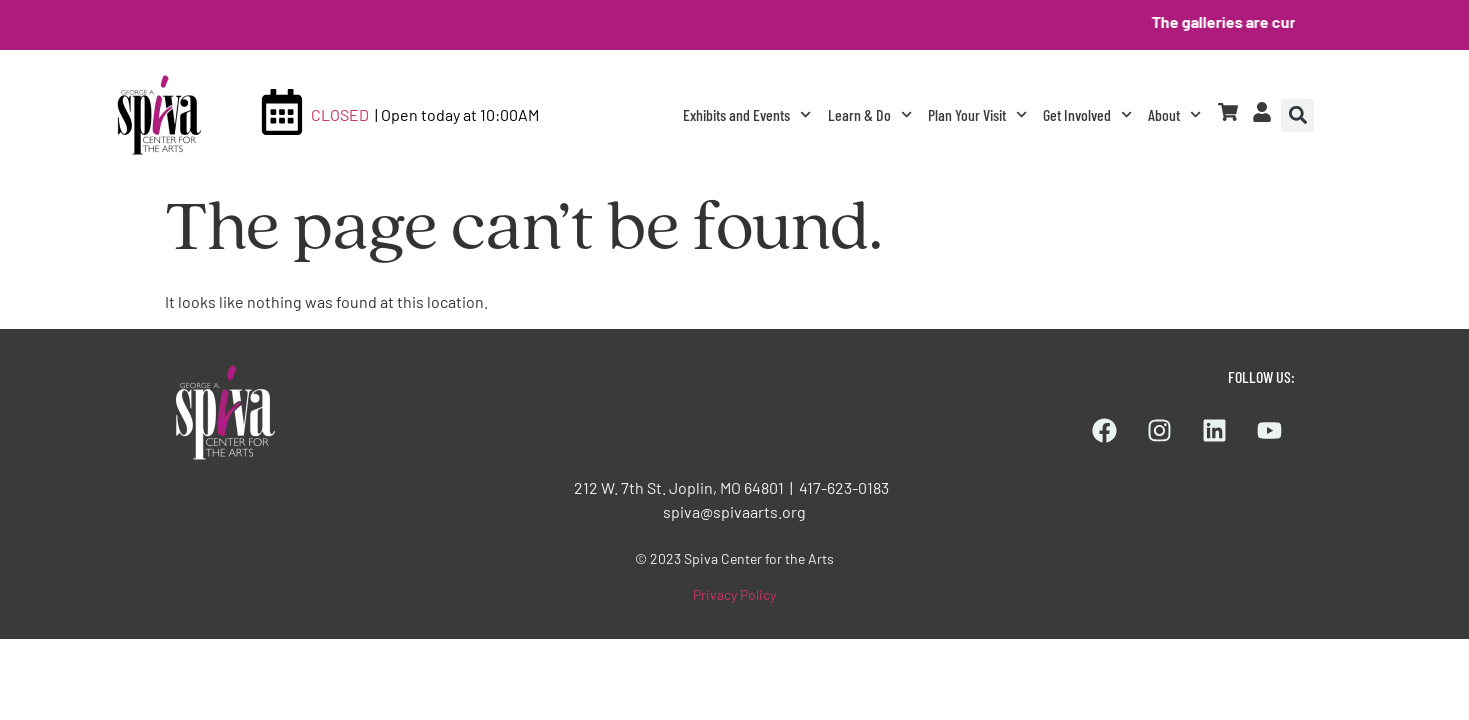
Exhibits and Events (747, 114)
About (1174, 114)
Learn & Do (870, 114)
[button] (1297, 115)
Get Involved (1087, 114)
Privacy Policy (734, 594)
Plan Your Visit (977, 114)
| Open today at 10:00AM (457, 114)
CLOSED (340, 114)
